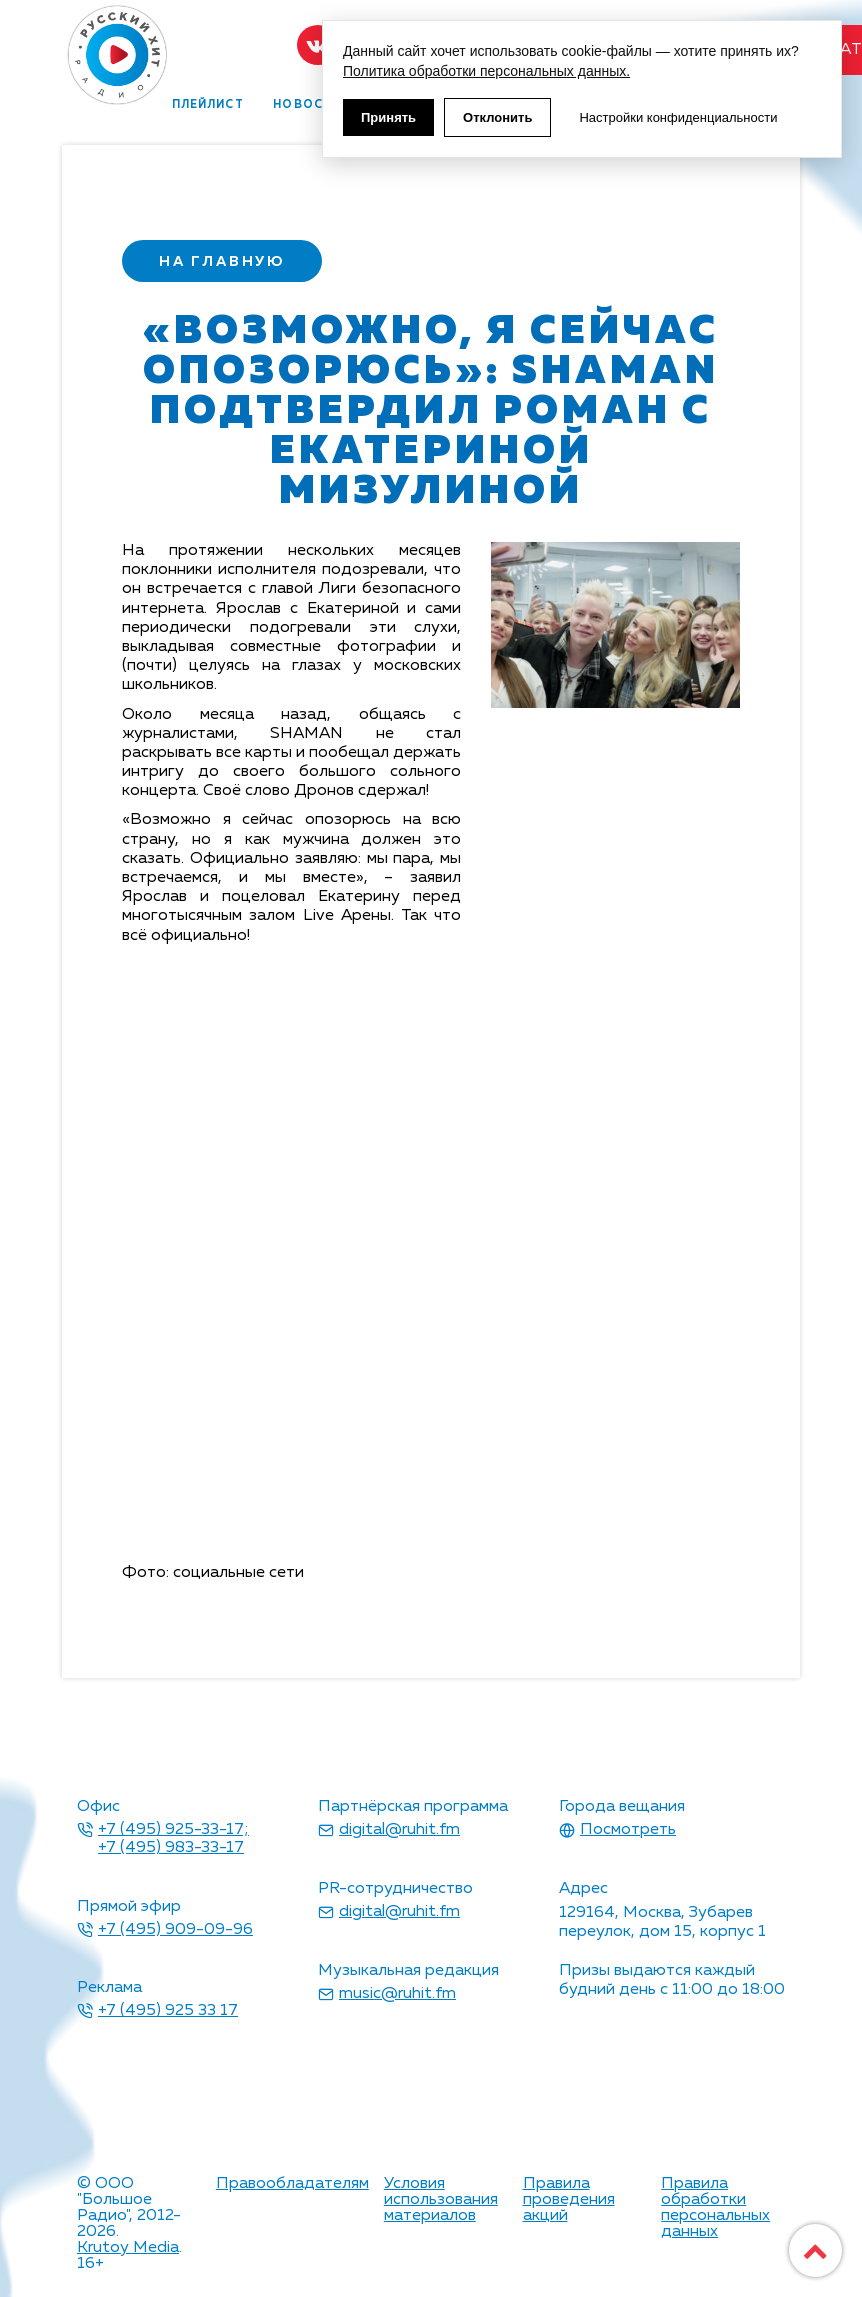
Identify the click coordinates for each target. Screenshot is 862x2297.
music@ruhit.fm (397, 1994)
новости (307, 104)
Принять (388, 117)
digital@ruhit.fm (399, 1830)
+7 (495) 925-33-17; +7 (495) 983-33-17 (173, 1839)
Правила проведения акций (569, 2200)
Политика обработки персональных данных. (486, 71)
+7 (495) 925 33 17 (168, 2011)
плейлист (208, 104)
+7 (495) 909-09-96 (175, 1930)
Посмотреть (628, 1830)
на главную (222, 262)
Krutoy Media (128, 2248)
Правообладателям (292, 2184)
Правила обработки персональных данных (715, 2208)
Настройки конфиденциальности (678, 117)
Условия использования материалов (441, 2200)
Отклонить (497, 117)
